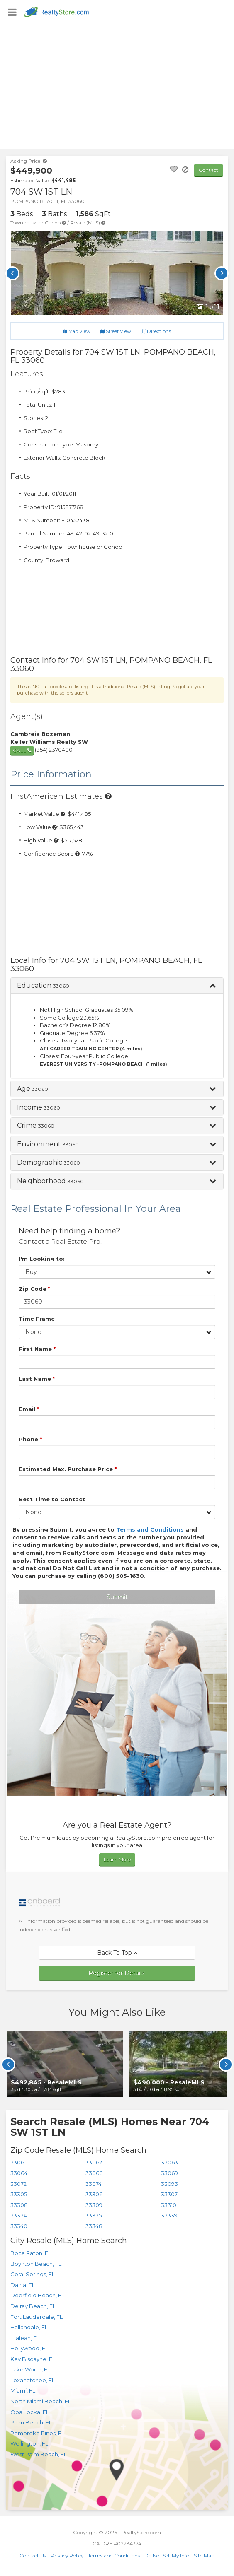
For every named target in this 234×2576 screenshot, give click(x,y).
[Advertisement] (117, 87)
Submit (117, 1597)
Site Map (204, 2555)
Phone (30, 1439)
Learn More (117, 1859)
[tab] (117, 986)
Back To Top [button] (117, 1952)
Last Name (37, 1378)
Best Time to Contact (52, 1499)
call (22, 750)
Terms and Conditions (114, 2555)
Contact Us (33, 2555)
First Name (37, 1349)
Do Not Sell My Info (166, 2555)
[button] (117, 986)
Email (29, 1409)
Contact (208, 170)
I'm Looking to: (42, 1258)
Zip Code (34, 1289)
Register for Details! (117, 1973)
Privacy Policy (67, 2555)
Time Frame (37, 1318)
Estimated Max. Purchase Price (68, 1469)
